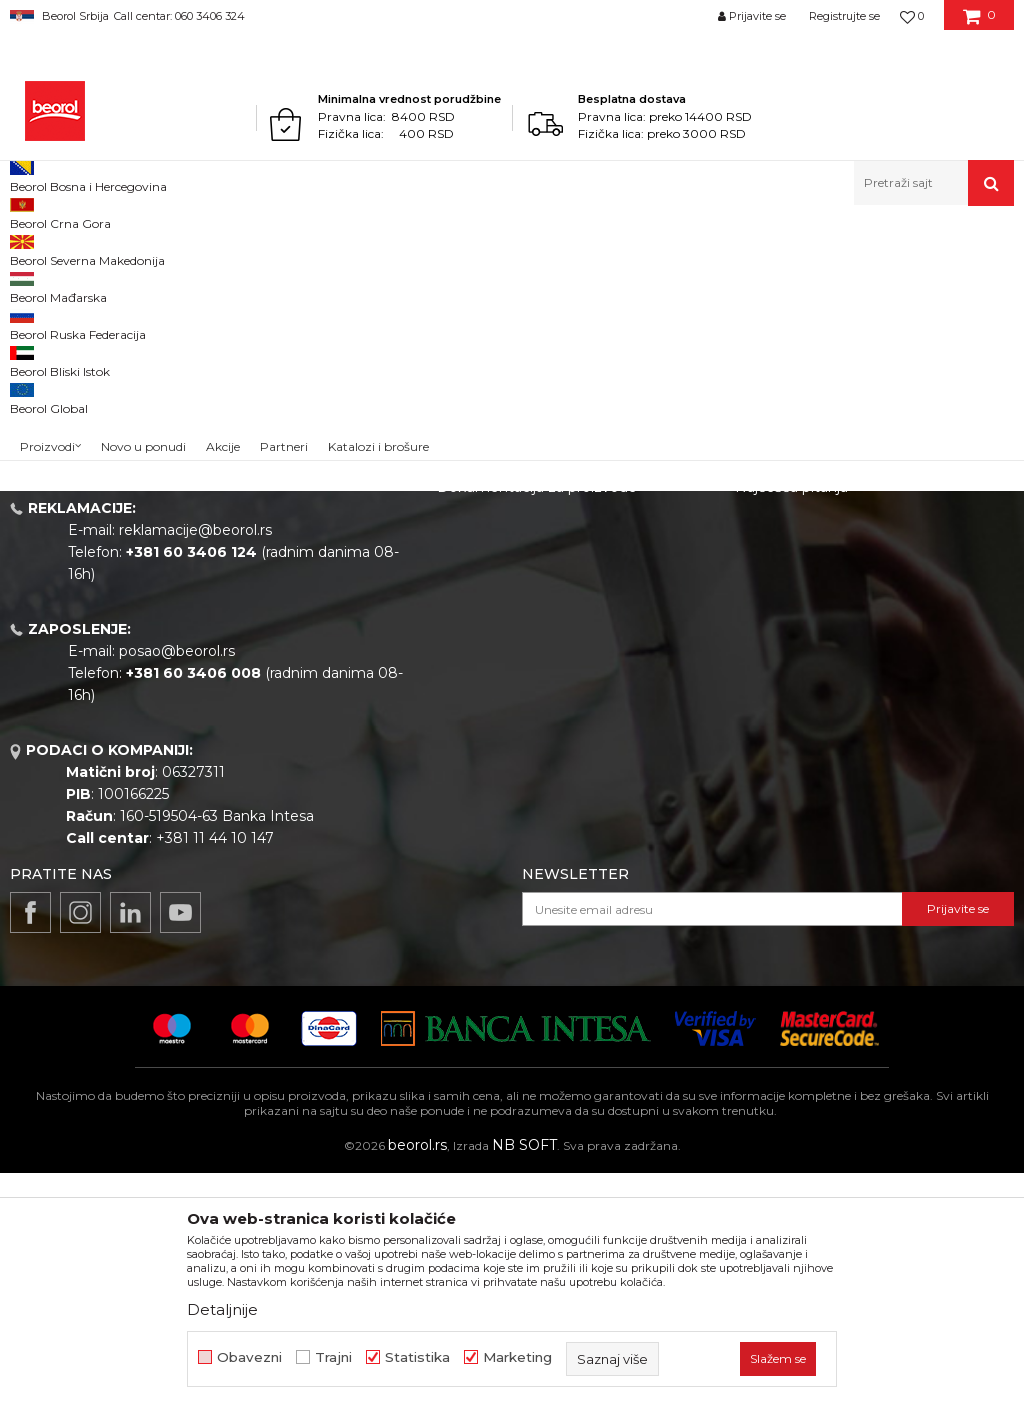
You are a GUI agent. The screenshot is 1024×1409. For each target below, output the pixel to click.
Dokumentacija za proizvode (537, 723)
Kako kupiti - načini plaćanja (830, 639)
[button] (934, 183)
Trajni (333, 1357)
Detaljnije (222, 1309)
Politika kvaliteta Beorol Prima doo (557, 583)
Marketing (517, 1357)
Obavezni (249, 1357)
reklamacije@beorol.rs (195, 766)
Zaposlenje (475, 639)
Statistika (417, 1357)
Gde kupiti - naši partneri (521, 667)
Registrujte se (844, 16)
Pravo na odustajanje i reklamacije (852, 695)
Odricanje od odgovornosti (827, 583)
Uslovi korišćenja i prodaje (823, 555)
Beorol (28, 248)
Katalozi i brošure (496, 695)
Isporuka (765, 667)
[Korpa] (979, 23)
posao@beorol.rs (177, 887)
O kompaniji (478, 555)
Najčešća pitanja (791, 723)
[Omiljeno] (912, 16)
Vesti (454, 611)
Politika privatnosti (799, 611)
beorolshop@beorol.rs (195, 645)
